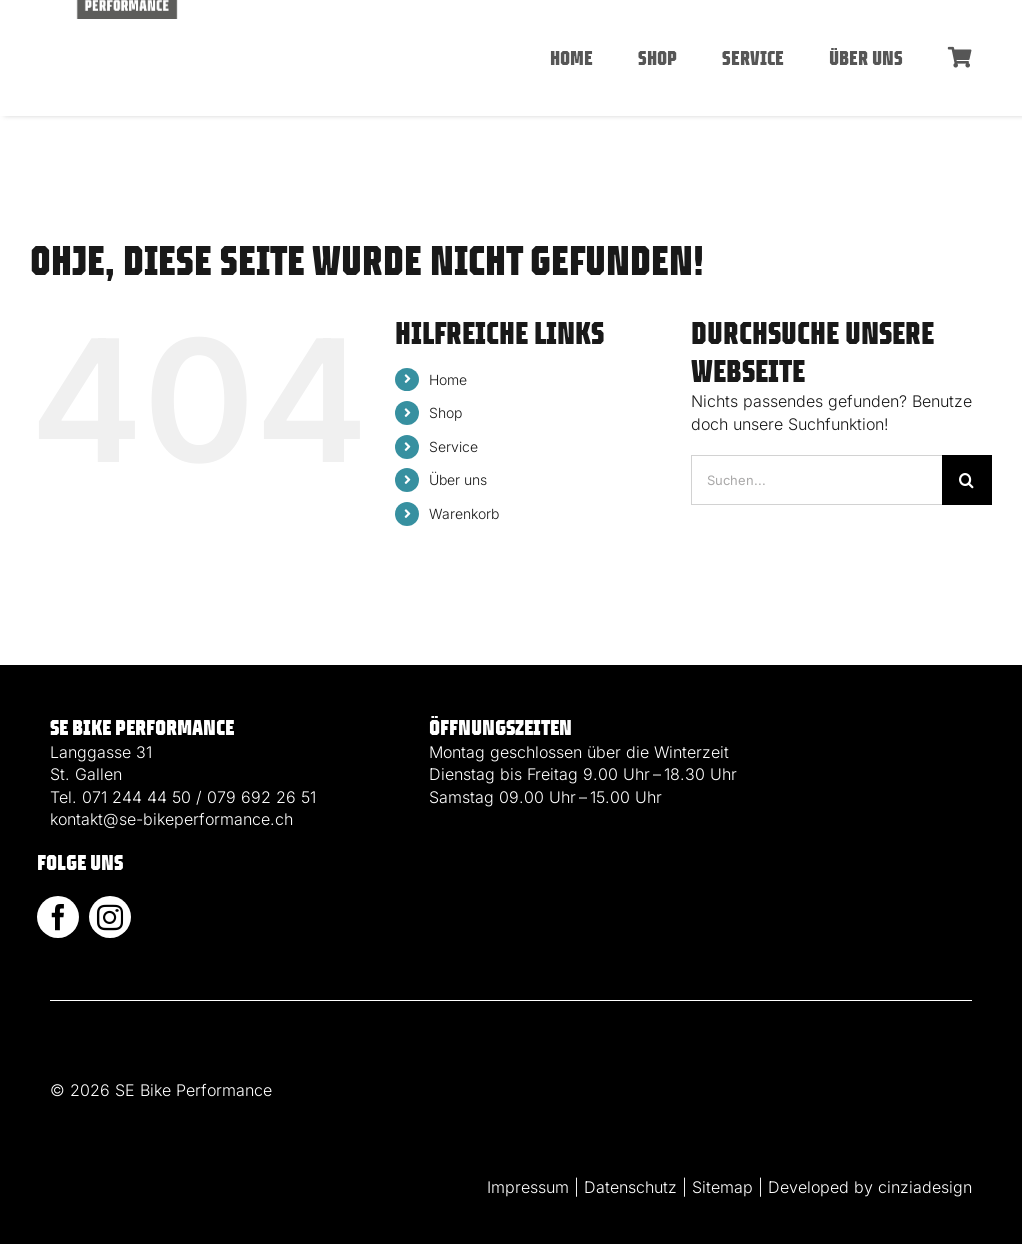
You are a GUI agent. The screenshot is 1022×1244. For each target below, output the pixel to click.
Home (448, 379)
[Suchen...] (816, 480)
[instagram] (110, 917)
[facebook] (58, 917)
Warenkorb (464, 513)
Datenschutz (630, 1187)
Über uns (458, 479)
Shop (445, 412)
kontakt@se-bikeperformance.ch (171, 819)
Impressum (528, 1187)
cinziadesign (925, 1187)
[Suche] (967, 480)
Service (453, 446)
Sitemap (722, 1187)
